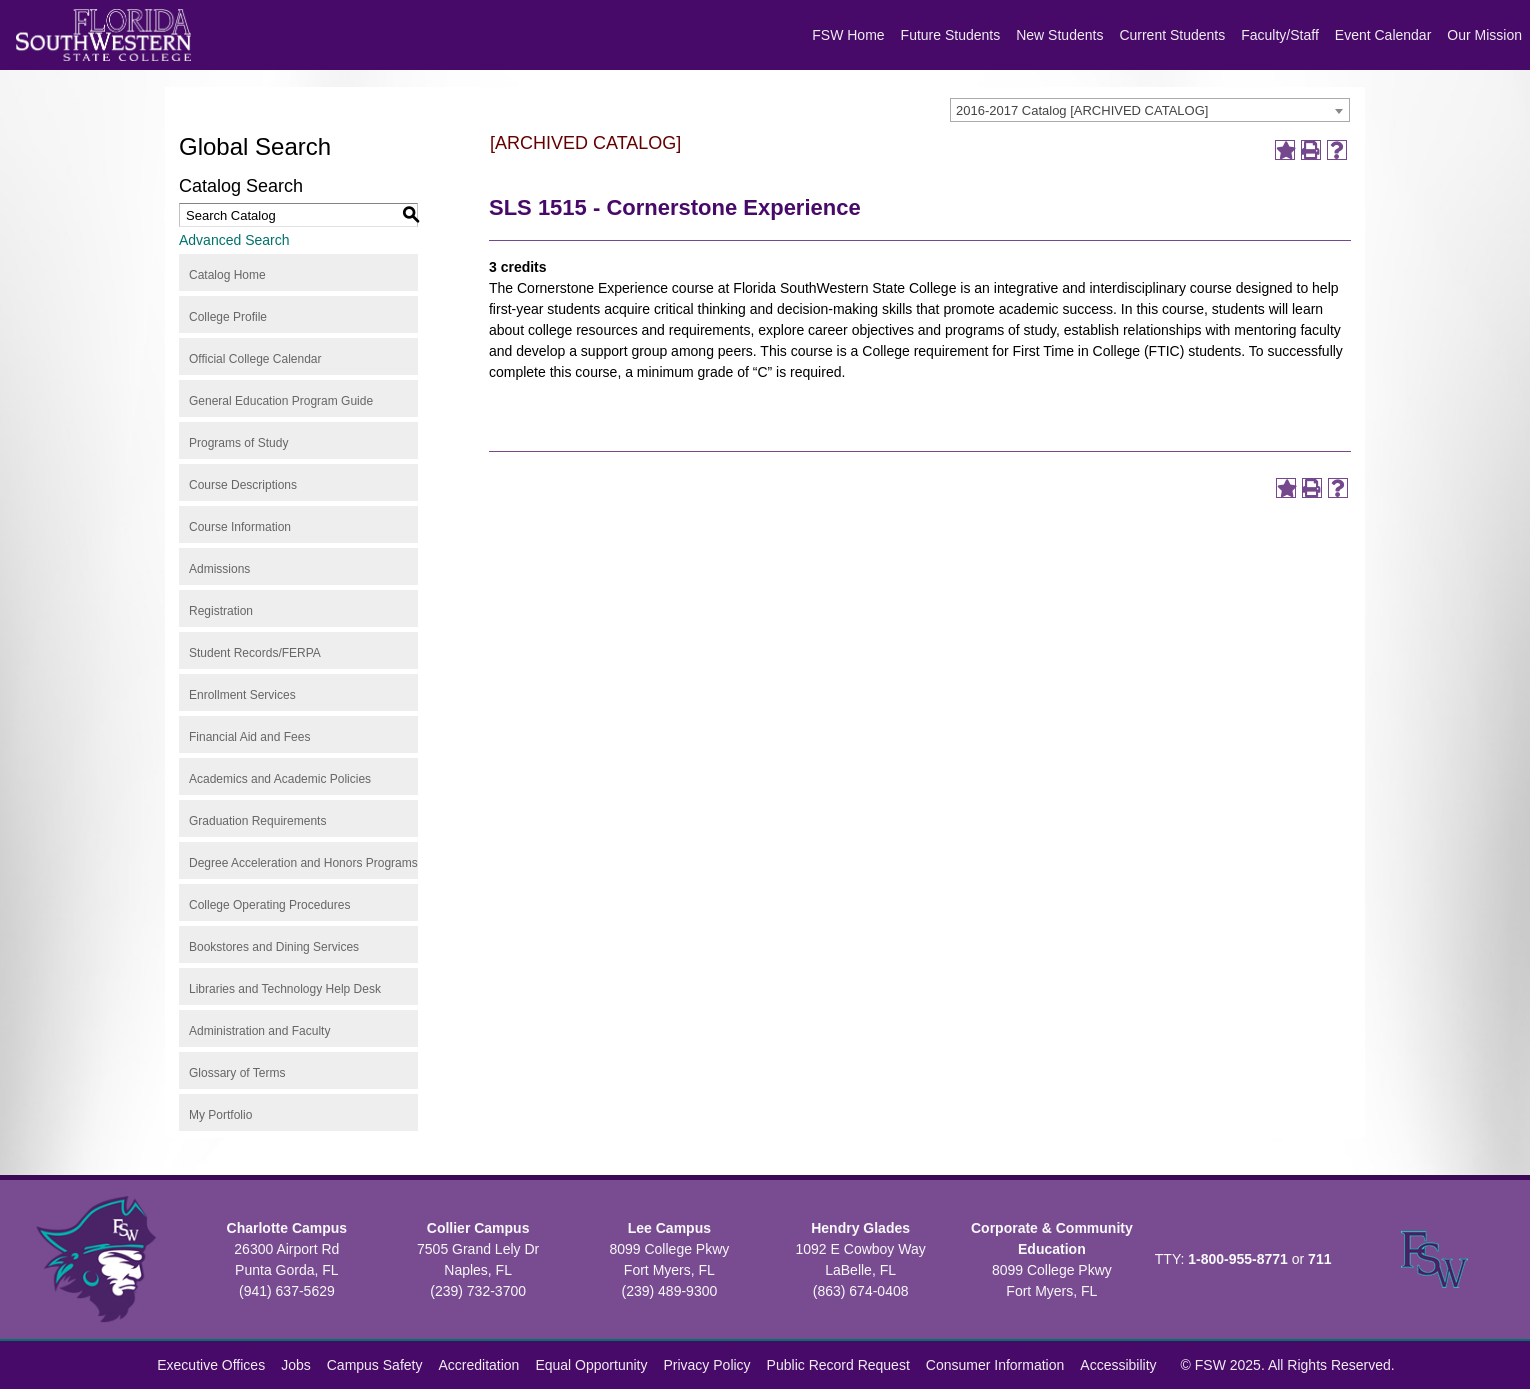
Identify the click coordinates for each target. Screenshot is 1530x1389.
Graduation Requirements (257, 821)
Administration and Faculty (259, 1031)
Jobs (296, 1365)
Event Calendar (1383, 35)
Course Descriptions (243, 485)
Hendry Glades (860, 1228)
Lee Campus (669, 1228)
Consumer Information (995, 1365)
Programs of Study (238, 443)
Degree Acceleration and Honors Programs (303, 863)
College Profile (228, 317)
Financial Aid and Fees (249, 737)
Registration (221, 611)
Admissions (219, 569)
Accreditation (478, 1365)
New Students (1059, 35)
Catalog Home (227, 275)
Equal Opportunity (591, 1365)
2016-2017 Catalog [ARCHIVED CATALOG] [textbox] (1082, 110)
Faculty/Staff (1280, 35)
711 (1319, 1259)
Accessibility (1118, 1365)
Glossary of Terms (237, 1073)
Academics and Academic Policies (280, 779)
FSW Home (848, 35)
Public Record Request (838, 1365)
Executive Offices (211, 1365)
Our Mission (1484, 35)
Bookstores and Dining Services (274, 947)
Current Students (1172, 35)
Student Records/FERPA (255, 653)
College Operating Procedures (269, 905)
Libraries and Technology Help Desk (285, 989)
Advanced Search (234, 240)
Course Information (240, 527)
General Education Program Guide (281, 401)
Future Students (951, 35)
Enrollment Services (242, 695)
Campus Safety (375, 1365)
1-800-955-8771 (1238, 1259)
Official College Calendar (255, 359)
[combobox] (1150, 110)
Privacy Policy (706, 1365)
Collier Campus (478, 1228)
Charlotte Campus (287, 1228)
